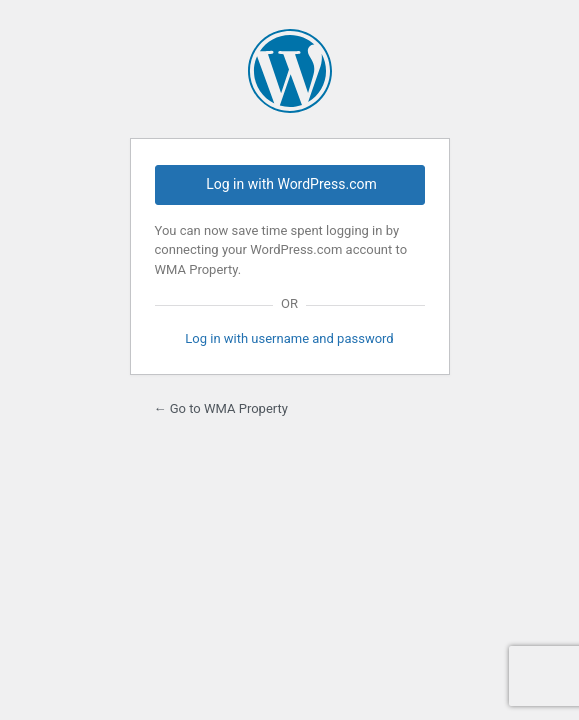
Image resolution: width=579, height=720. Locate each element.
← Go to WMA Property (221, 408)
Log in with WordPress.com (291, 184)
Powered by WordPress (290, 71)
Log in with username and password (289, 338)
